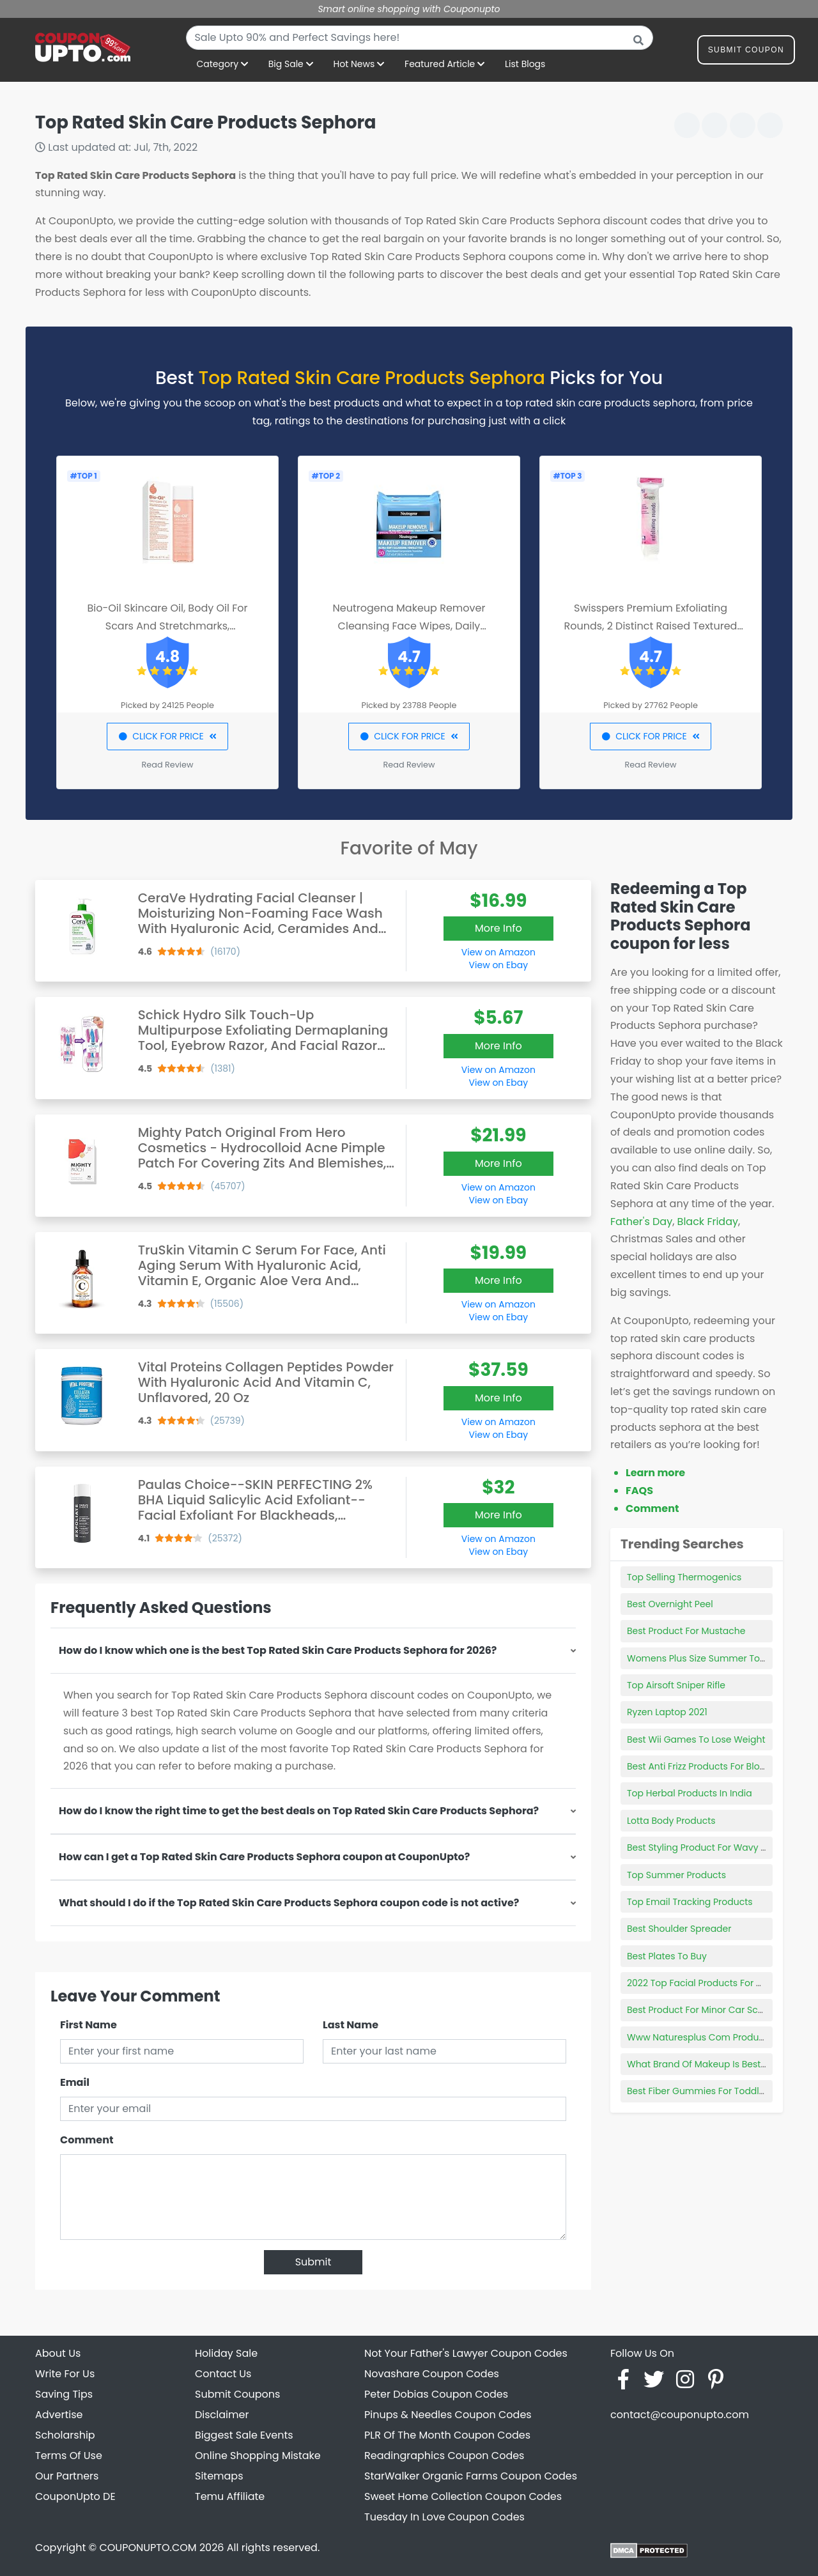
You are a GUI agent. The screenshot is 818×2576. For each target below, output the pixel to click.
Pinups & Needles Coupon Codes (448, 2414)
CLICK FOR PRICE (167, 736)
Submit (313, 2262)
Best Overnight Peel (670, 1604)
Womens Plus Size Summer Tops (699, 1658)
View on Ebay (498, 965)
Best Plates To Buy (667, 1956)
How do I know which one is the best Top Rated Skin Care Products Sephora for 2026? (278, 1650)
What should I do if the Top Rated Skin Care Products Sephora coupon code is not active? (289, 1902)
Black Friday (707, 1221)
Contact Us (223, 2373)
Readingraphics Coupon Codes (444, 2455)
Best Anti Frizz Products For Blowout (704, 1766)
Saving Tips (64, 2394)
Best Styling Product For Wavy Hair (702, 1847)
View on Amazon (498, 952)
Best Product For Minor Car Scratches (709, 2009)
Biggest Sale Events (244, 2435)
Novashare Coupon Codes (431, 2373)
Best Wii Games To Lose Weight (696, 1739)
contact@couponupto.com (679, 2414)
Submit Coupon (746, 52)
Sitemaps (219, 2476)
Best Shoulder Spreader (679, 1928)
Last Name (350, 2024)
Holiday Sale (226, 2353)
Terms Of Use (68, 2455)
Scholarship (65, 2435)
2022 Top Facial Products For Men (701, 1983)
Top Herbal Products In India (689, 1793)
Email (74, 2082)
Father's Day (641, 1221)
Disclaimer (222, 2414)
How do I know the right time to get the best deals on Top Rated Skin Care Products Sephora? (299, 1810)
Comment (86, 2140)
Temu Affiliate (230, 2496)
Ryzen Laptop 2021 (667, 1712)
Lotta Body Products (671, 1820)
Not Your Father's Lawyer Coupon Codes (465, 2353)
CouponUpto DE (75, 2496)
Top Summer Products (676, 1875)
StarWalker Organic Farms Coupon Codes (470, 2476)
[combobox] (419, 38)
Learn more (655, 1472)
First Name (88, 2024)
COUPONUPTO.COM (147, 2547)
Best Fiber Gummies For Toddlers (700, 2091)
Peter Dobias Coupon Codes (436, 2394)
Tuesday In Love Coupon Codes (444, 2517)
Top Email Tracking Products (690, 1901)
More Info (498, 928)
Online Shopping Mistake (258, 2455)
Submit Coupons (237, 2394)
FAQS (639, 1490)
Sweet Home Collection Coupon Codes (463, 2496)
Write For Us (65, 2373)
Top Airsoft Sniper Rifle (676, 1685)
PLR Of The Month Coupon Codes (447, 2435)
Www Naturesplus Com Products (699, 2037)
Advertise (59, 2414)
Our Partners (66, 2476)
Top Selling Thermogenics (684, 1577)
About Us (58, 2353)
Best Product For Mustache (686, 1630)
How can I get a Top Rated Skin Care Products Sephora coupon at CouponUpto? (264, 1856)
